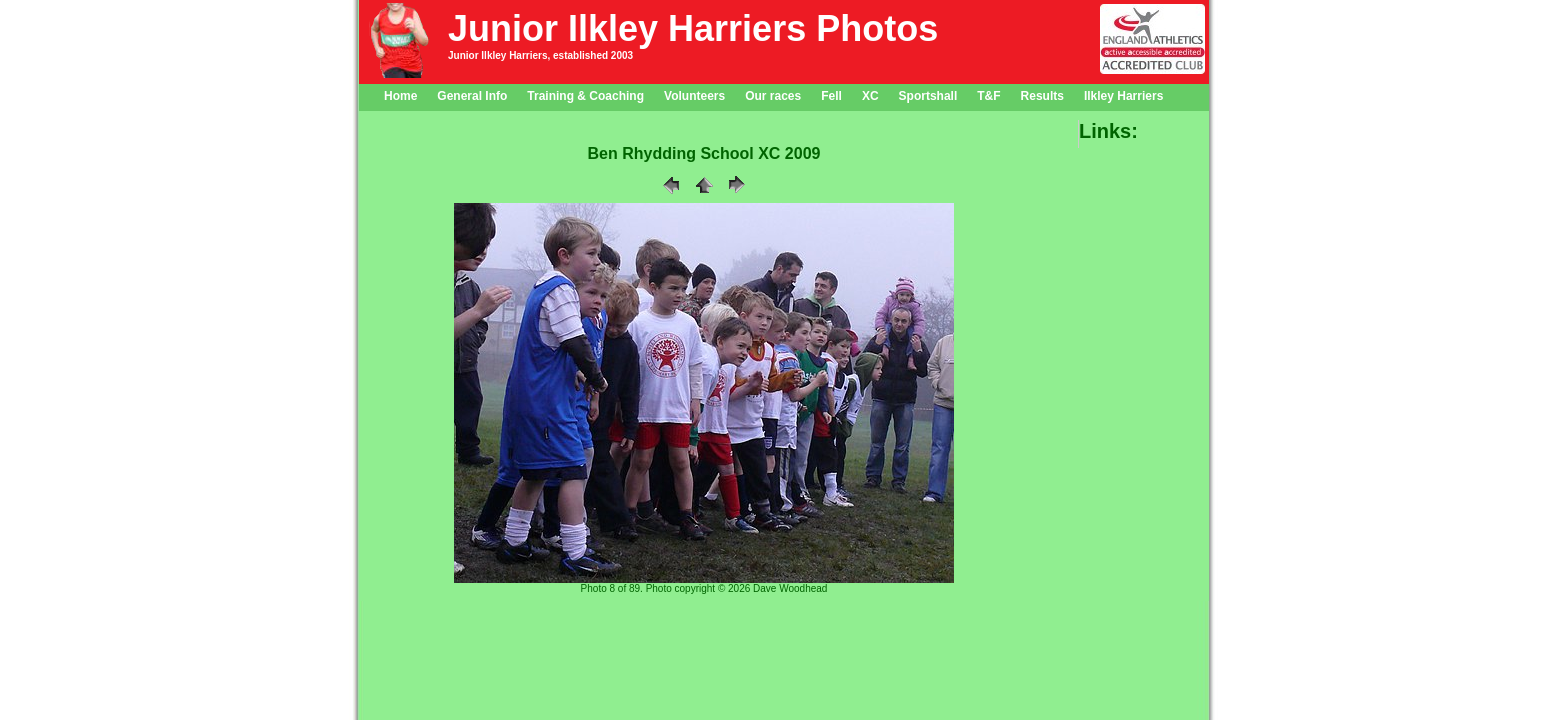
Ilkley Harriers (1123, 96)
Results (1042, 96)
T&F (988, 96)
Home (400, 96)
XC (870, 96)
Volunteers (694, 96)
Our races (773, 96)
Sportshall (928, 96)
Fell (831, 96)
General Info (472, 96)
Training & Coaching (585, 96)
